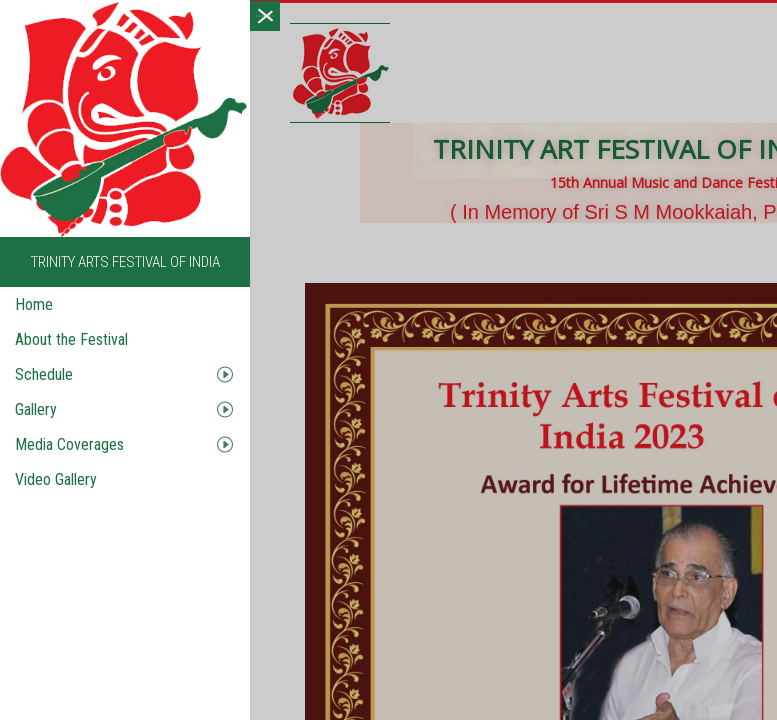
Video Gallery (52, 479)
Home (30, 304)
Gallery (32, 409)
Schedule (40, 374)
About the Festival (67, 339)
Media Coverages (65, 444)
